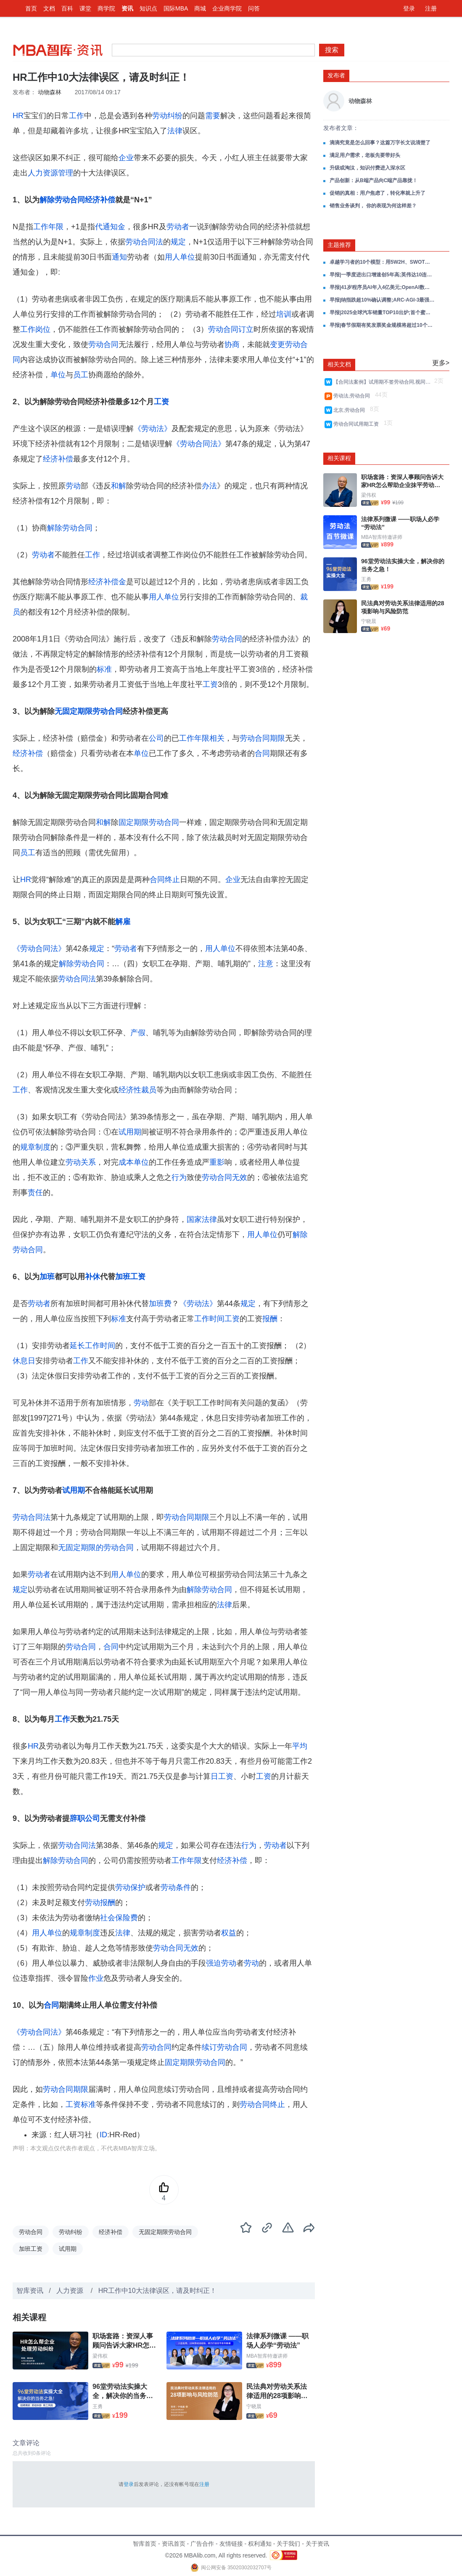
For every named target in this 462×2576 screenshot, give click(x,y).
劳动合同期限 (262, 738)
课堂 (85, 8)
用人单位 (180, 257)
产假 (137, 1032)
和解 (118, 486)
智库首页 (144, 2543)
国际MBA (176, 8)
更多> (440, 362)
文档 (49, 8)
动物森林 (49, 92)
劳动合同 (103, 344)
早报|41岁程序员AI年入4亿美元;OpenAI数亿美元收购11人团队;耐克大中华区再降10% (382, 287)
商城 (200, 8)
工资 (161, 402)
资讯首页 (173, 2543)
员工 (80, 375)
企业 (126, 158)
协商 (232, 344)
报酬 (269, 1319)
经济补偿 (100, 200)
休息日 (24, 1361)
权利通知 (260, 2543)
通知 (119, 257)
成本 (126, 1162)
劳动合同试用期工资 (357, 424)
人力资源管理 (50, 173)
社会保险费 (119, 1917)
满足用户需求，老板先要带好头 (365, 155)
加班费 (160, 1303)
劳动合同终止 (262, 2104)
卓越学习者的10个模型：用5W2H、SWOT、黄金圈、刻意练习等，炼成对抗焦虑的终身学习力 (382, 262)
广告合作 (202, 2543)
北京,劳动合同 (350, 410)
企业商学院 (227, 8)
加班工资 (130, 1276)
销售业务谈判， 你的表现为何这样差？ (373, 206)
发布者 (336, 75)
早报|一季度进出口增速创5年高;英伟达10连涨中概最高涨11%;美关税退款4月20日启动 (382, 275)
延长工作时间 (92, 1345)
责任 (35, 1192)
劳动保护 (130, 1887)
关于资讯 (317, 2543)
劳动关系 (81, 1162)
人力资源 (70, 2290)
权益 (228, 1933)
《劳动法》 (153, 428)
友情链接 (231, 2543)
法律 (174, 131)
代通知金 (110, 227)
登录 (409, 8)
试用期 (130, 1132)
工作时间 (209, 1319)
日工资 (222, 1776)
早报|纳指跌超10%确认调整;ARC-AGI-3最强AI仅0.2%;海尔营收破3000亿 (382, 300)
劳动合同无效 (224, 1177)
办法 (209, 486)
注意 (265, 963)
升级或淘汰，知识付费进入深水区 (367, 168)
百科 (67, 8)
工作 (76, 115)
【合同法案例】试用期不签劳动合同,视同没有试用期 (382, 382)
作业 (95, 1978)
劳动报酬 (100, 1902)
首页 (31, 8)
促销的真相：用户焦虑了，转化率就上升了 (377, 193)
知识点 (148, 8)
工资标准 (81, 2104)
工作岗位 (35, 329)
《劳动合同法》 (198, 444)
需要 (212, 115)
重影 (216, 1162)
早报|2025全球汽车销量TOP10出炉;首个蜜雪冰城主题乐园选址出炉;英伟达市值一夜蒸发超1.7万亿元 (382, 312)
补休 (92, 1276)
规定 (178, 242)
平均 (299, 1746)
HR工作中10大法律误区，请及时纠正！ (157, 2290)
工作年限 (48, 227)
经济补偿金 (107, 582)
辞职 (77, 1818)
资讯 (127, 8)
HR (18, 115)
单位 (58, 375)
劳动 (73, 486)
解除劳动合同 (62, 200)
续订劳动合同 (224, 2047)
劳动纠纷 (167, 115)
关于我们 (288, 2543)
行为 (179, 1177)
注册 (431, 8)
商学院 (106, 8)
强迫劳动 (221, 1963)
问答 (254, 8)
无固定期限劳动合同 (89, 711)
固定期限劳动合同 (149, 822)
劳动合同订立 (230, 329)
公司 (156, 738)
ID (103, 2135)
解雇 (122, 921)
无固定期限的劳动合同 (96, 1547)
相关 (216, 738)
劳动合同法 (144, 242)
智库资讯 (29, 2290)
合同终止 (165, 879)
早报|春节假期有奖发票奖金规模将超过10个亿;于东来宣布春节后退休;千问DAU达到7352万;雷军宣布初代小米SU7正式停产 (382, 325)
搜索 (331, 49)
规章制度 (35, 1147)
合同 (262, 753)
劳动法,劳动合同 (353, 396)
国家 (194, 1219)
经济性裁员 (137, 1090)
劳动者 (177, 227)
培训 (283, 314)
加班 (47, 1276)
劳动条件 (176, 1887)
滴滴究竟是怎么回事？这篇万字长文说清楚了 (380, 143)
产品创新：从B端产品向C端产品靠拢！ (373, 180)
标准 (104, 669)
